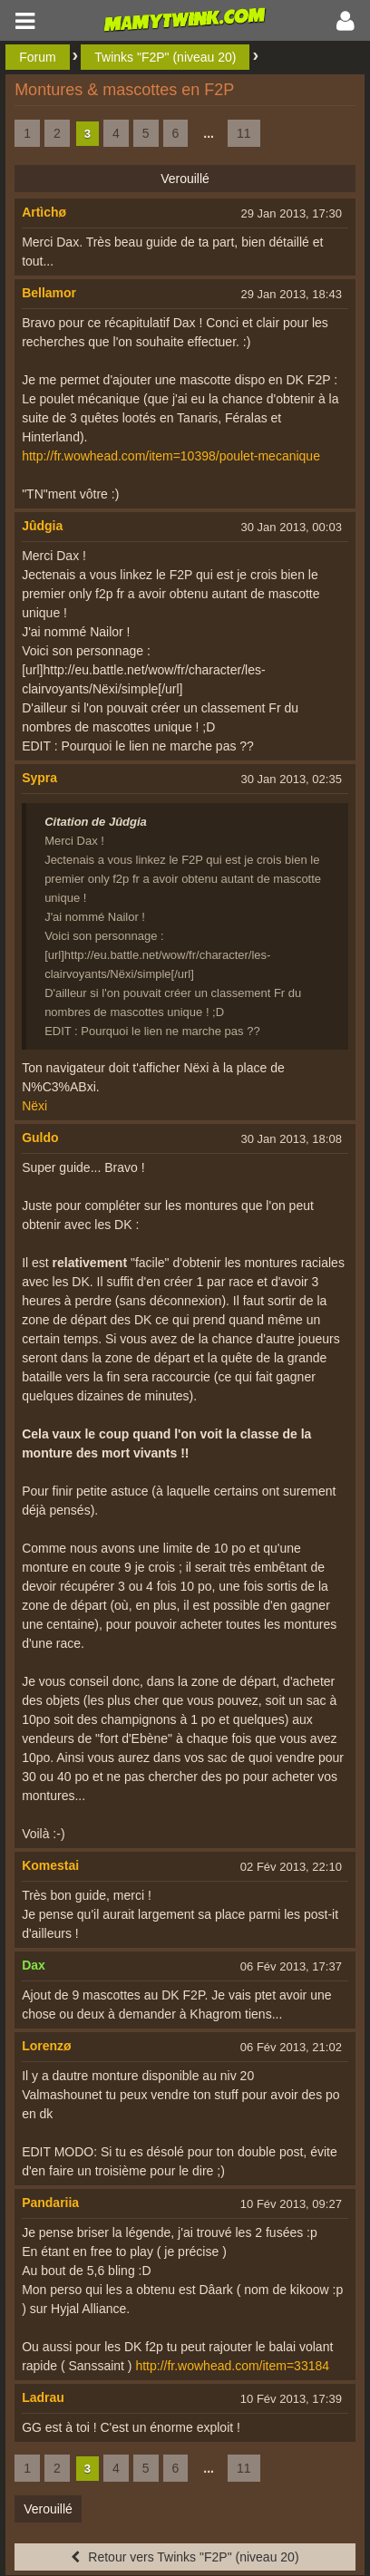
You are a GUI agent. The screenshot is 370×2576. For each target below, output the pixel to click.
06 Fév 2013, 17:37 (291, 1966)
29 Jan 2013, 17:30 (291, 213)
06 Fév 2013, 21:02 (291, 2047)
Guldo (40, 1137)
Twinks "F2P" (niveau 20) (165, 57)
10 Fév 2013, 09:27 (291, 2204)
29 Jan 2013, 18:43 (291, 294)
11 (244, 133)
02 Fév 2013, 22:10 (291, 1867)
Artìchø (44, 212)
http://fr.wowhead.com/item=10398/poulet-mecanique (171, 456)
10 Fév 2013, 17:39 (291, 2399)
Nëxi (34, 1106)
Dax (33, 1965)
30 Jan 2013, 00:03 (291, 527)
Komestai (50, 1865)
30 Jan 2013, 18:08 (291, 1139)
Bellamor (49, 293)
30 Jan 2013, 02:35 (291, 779)
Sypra (39, 777)
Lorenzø (46, 2046)
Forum (37, 57)
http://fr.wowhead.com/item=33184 (232, 2365)
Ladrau (43, 2397)
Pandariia (50, 2202)
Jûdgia (42, 525)
